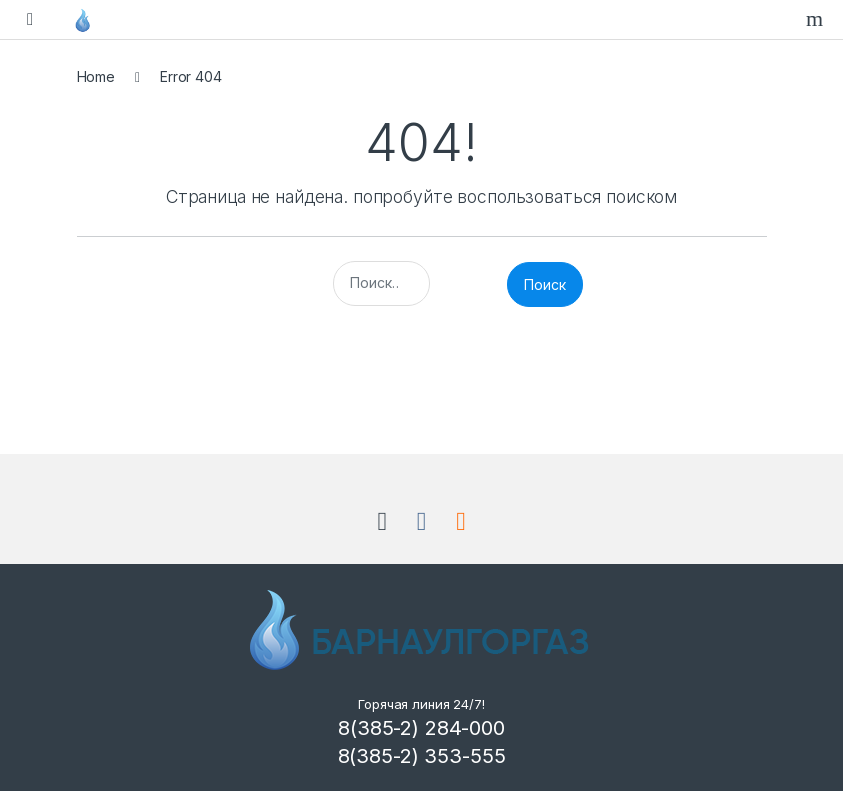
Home (96, 76)
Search (817, 19)
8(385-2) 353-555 (422, 756)
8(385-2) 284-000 (421, 728)
